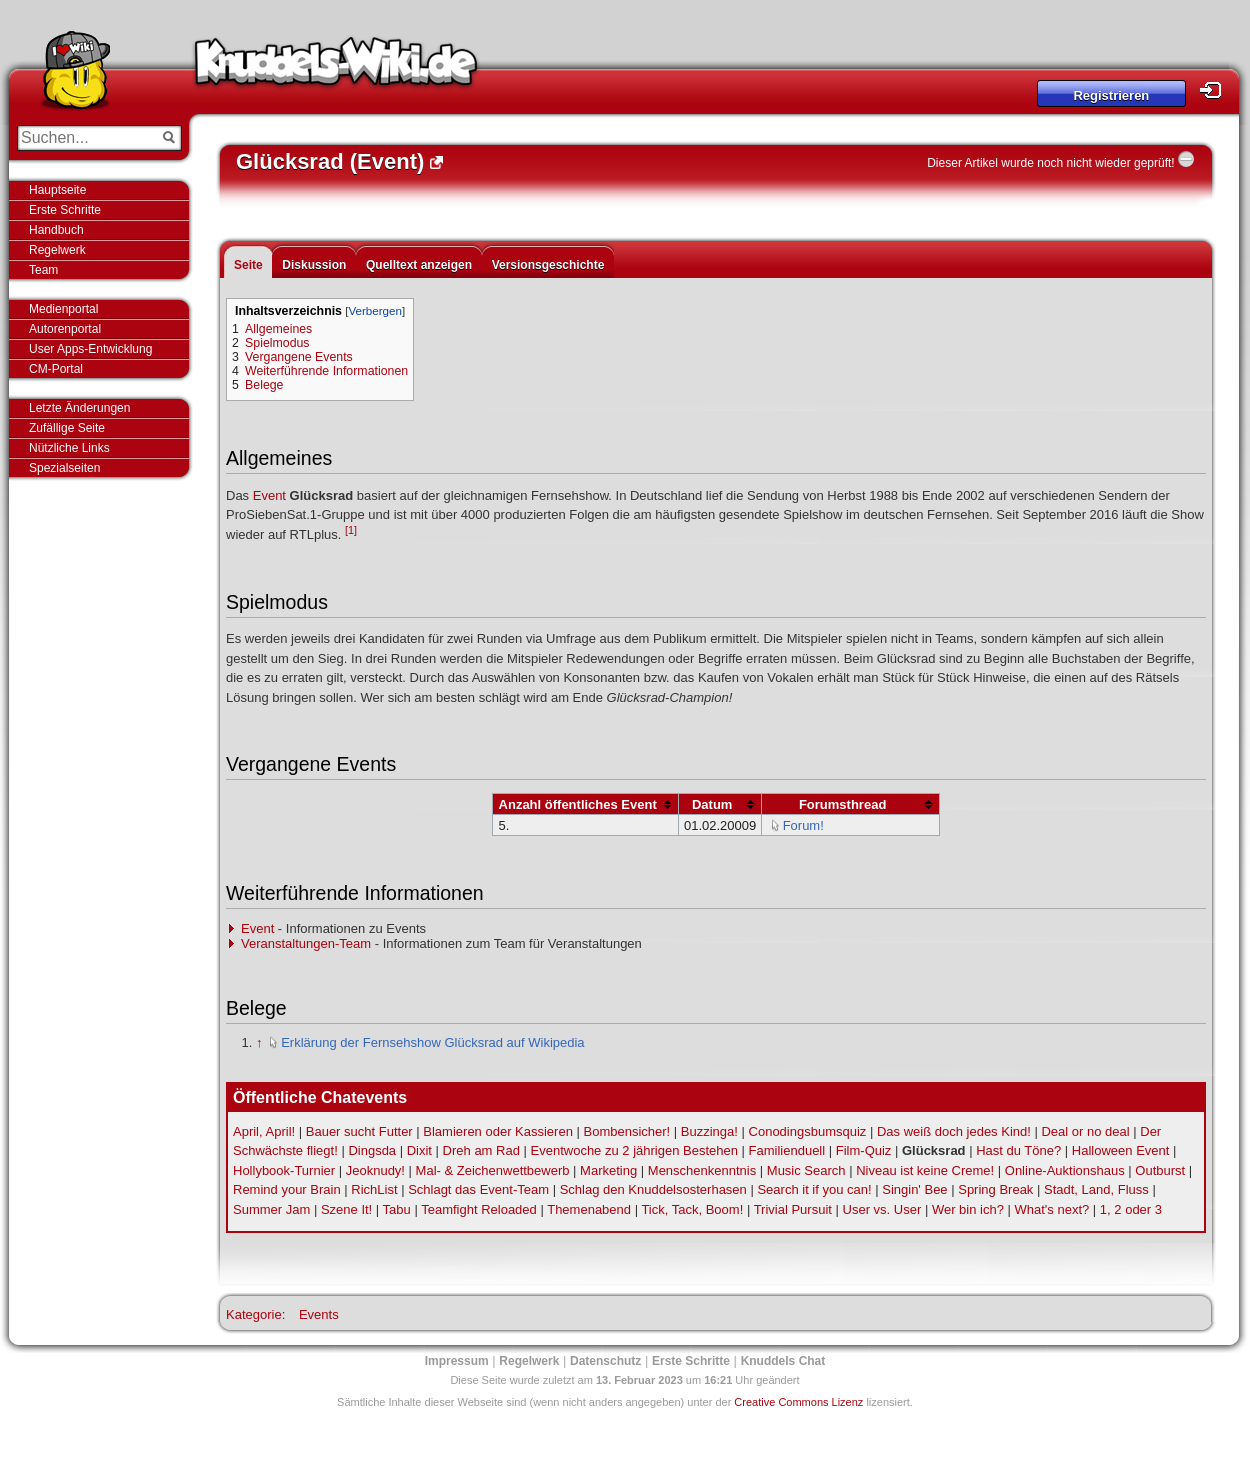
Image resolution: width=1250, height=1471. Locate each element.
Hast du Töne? (1018, 1150)
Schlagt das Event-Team (478, 1189)
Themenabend (589, 1209)
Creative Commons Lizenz (798, 1402)
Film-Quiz (864, 1150)
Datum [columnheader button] (712, 804)
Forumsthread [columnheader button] (842, 804)
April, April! (264, 1131)
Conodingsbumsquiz (808, 1131)
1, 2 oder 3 (1131, 1209)
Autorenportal (65, 329)
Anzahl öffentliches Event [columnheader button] (578, 804)
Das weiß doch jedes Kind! (954, 1131)
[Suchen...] (85, 138)
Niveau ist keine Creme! (925, 1170)
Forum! (803, 825)
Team (43, 270)
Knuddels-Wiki (336, 68)
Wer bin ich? (968, 1209)
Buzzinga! (709, 1131)
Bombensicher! (627, 1131)
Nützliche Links (69, 448)
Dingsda (372, 1150)
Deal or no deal (1085, 1131)
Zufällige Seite (67, 428)
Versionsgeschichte (548, 265)
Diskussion (314, 265)
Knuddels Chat (783, 1361)
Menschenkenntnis (702, 1170)
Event (269, 495)
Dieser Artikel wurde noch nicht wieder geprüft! (1050, 163)
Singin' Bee (914, 1189)
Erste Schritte (65, 210)
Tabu (397, 1209)
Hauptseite (57, 190)
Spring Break (995, 1189)
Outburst (1160, 1170)
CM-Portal (56, 369)
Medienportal (63, 309)
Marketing (608, 1170)
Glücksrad (934, 1150)
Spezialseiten (64, 468)
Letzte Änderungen (79, 408)
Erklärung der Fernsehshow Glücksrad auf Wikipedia (432, 1042)
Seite (248, 265)
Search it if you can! (814, 1189)
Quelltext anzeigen (419, 265)
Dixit (419, 1150)
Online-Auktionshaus (1065, 1170)
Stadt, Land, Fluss (1096, 1189)
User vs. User (882, 1209)
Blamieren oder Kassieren (498, 1131)
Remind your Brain (287, 1189)
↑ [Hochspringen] (259, 1042)
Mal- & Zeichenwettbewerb (493, 1170)
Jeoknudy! (375, 1170)
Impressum (457, 1361)
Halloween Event (1121, 1150)
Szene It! (346, 1209)
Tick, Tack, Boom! (692, 1209)
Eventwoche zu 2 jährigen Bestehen (634, 1150)
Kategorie (254, 1314)
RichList (374, 1189)
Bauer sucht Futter (359, 1131)
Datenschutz (605, 1361)
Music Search (806, 1170)
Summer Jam (271, 1209)
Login (1216, 90)
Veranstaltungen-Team (306, 943)
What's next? (1052, 1209)
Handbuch (56, 230)
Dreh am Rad (481, 1150)
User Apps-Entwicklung (90, 349)
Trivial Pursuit (793, 1209)
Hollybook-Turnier (284, 1170)
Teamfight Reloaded (479, 1209)
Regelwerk (57, 250)
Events (319, 1314)
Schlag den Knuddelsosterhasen (653, 1189)
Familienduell (787, 1150)
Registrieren (1111, 95)
